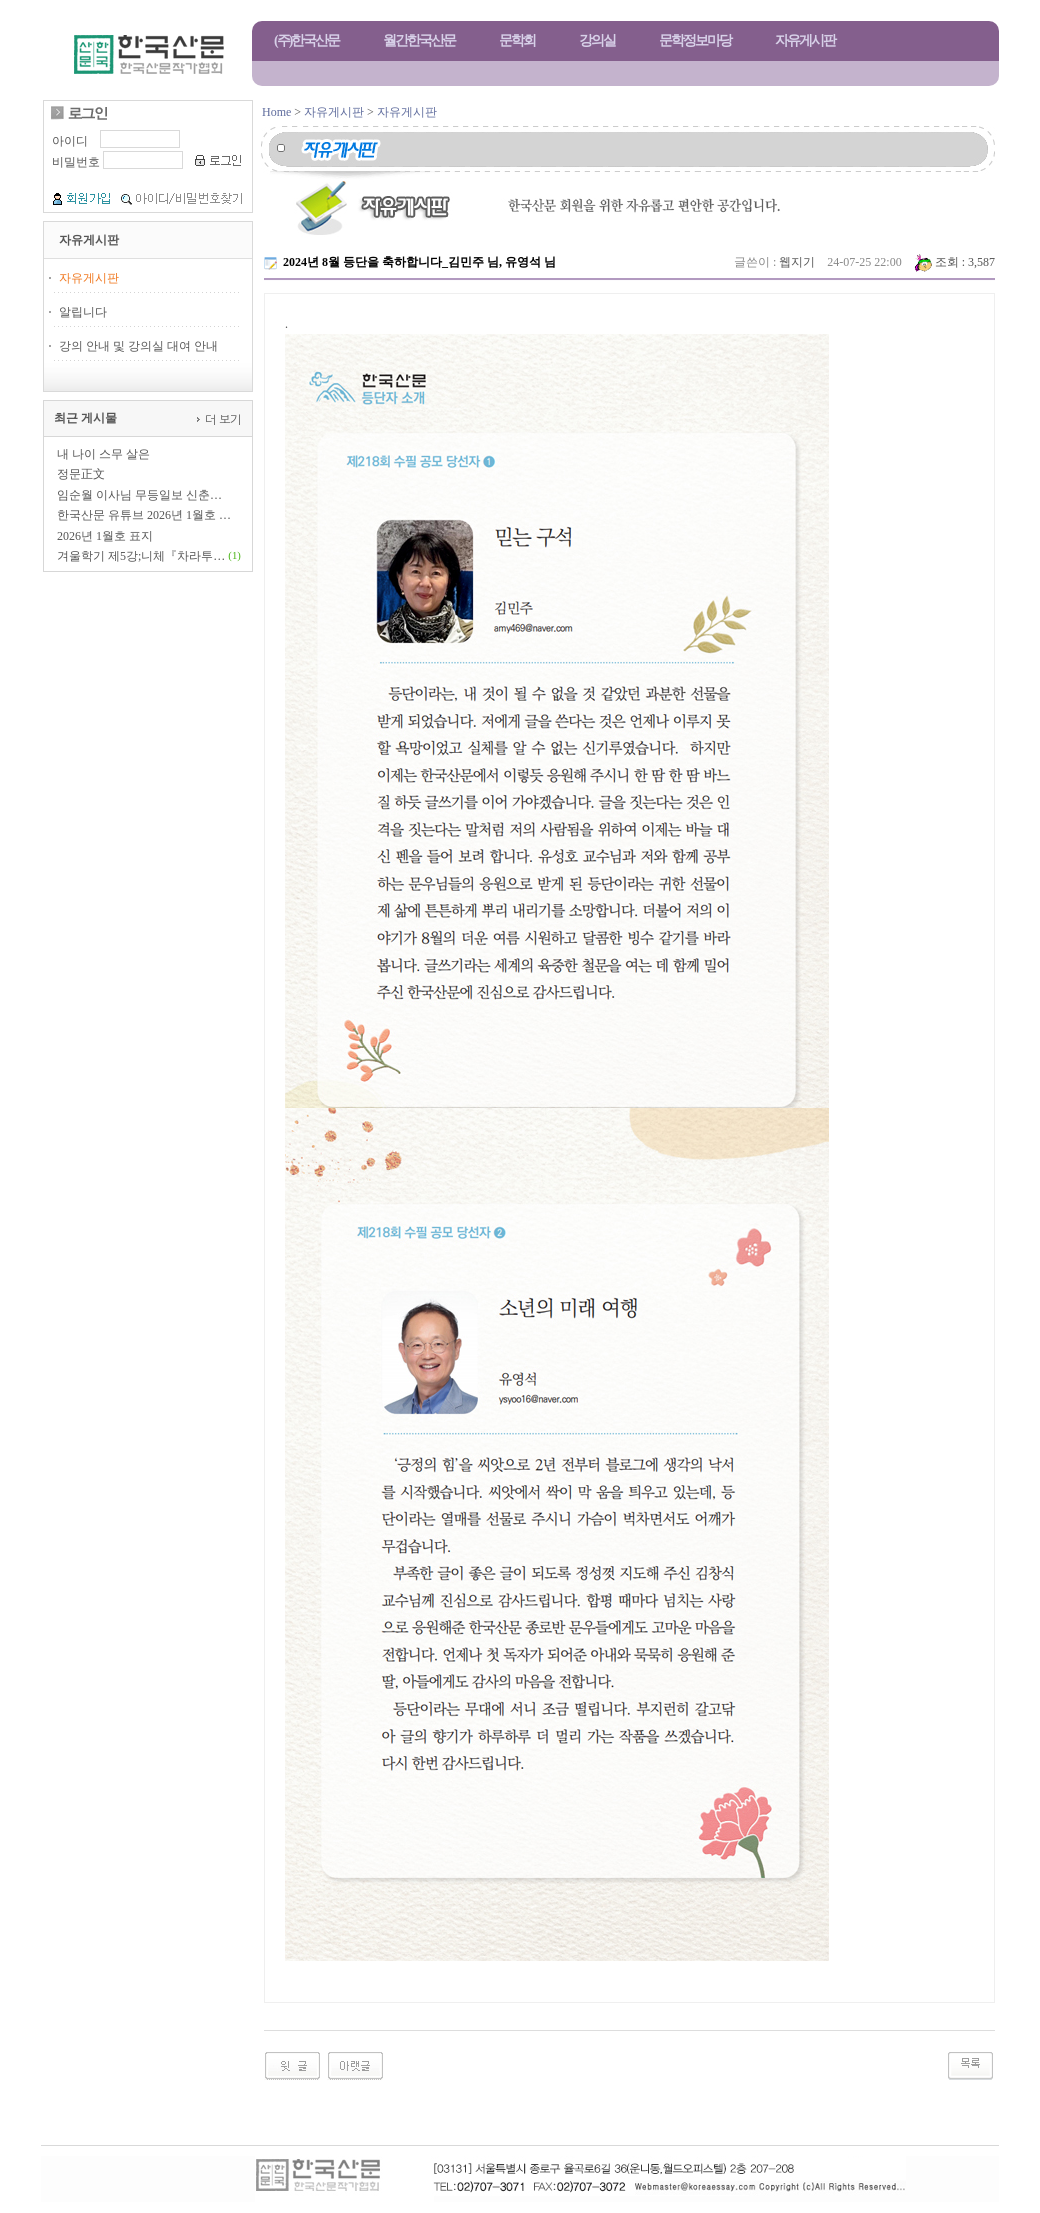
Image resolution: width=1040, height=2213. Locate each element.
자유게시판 (805, 40)
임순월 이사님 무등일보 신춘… (139, 495)
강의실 (597, 40)
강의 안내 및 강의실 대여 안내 (138, 346)
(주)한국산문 (306, 40)
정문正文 (81, 474)
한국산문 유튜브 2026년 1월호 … (144, 515)
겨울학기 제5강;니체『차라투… (141, 556)
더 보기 (221, 418)
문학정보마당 (695, 40)
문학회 (517, 40)
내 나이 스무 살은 (103, 454)
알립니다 (83, 312)
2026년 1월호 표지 (105, 536)
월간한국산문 (419, 40)
